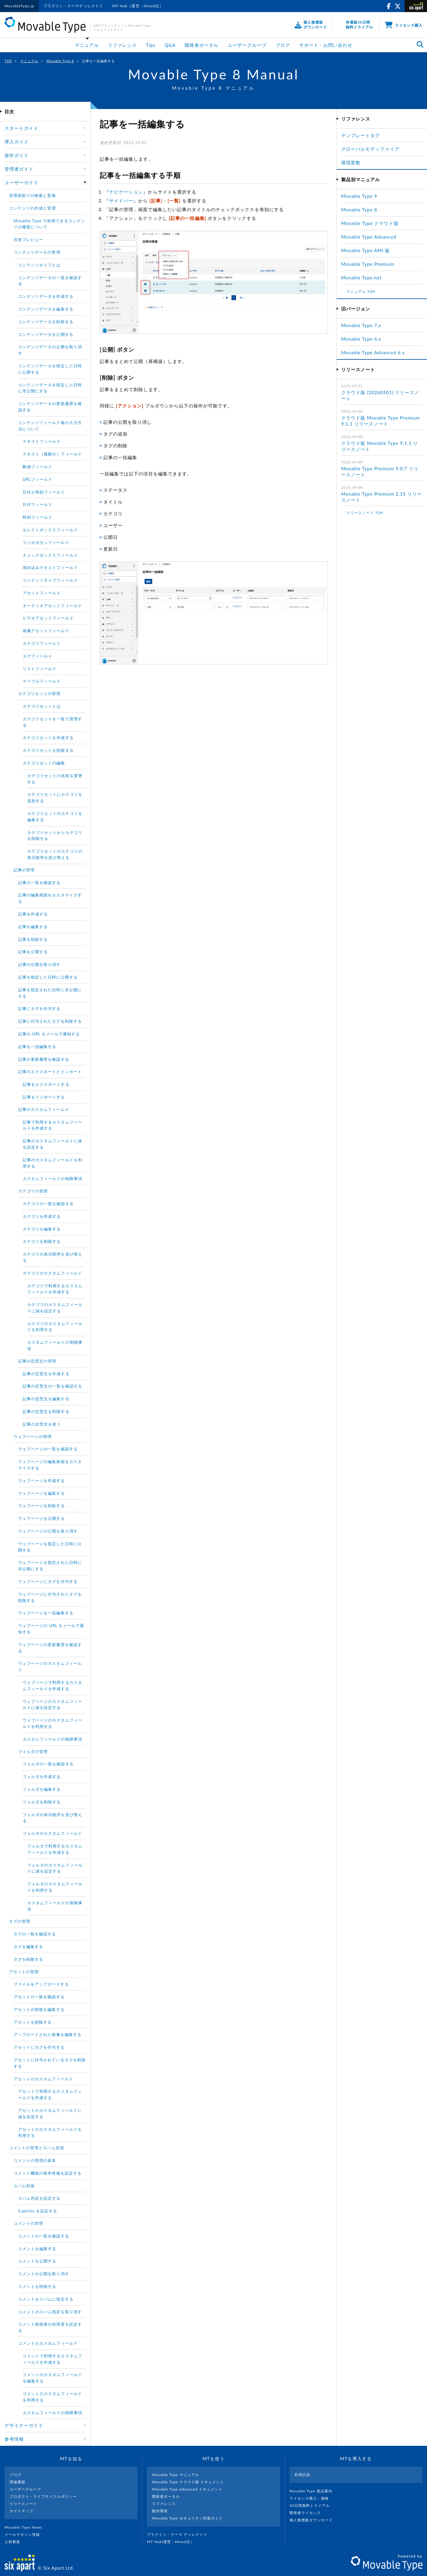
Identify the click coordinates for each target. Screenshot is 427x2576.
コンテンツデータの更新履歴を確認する (50, 406)
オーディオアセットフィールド (52, 605)
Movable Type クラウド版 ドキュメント (188, 2482)
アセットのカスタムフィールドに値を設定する (50, 2113)
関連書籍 (17, 2482)
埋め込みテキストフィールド (50, 567)
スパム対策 (24, 2185)
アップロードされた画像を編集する (48, 2034)
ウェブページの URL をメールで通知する (51, 1628)
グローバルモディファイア (370, 149)
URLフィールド (37, 479)
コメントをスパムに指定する (45, 2299)
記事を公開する (33, 951)
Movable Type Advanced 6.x (373, 352)
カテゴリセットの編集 (44, 763)
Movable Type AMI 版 (365, 250)
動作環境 (160, 2511)
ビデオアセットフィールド (48, 618)
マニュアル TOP (360, 291)
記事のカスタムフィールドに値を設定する (52, 1144)
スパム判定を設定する (39, 2198)
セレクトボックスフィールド (50, 529)
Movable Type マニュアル (175, 2474)
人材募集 (15, 2541)
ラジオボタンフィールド (46, 542)
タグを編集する (28, 1946)
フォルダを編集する (42, 1789)
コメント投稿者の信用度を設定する (50, 2327)
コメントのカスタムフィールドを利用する (52, 2396)
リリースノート (23, 2503)
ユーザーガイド (21, 182)
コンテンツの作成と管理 (32, 208)
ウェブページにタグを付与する (48, 1581)
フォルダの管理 (33, 1751)
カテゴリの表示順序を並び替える (52, 1257)
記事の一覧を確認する (39, 882)
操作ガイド (17, 155)
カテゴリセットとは (42, 706)
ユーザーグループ (247, 45)
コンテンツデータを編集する (45, 309)
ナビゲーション (126, 192)
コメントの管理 (28, 2223)
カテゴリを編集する (42, 1229)
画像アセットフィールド (46, 630)
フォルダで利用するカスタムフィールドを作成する (54, 1849)
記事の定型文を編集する (46, 1398)
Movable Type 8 (60, 61)
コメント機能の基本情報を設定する (48, 2173)
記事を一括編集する (37, 1046)
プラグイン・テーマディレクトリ (73, 6)
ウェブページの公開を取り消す (48, 1531)
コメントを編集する (37, 2248)
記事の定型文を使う (42, 1424)
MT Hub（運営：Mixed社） (137, 6)
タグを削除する (28, 1959)
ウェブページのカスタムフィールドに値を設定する (52, 1704)
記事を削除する (33, 939)
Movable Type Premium (370, 264)
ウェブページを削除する (41, 1505)
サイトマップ (21, 2511)
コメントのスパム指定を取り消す (50, 2311)
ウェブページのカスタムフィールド (50, 1666)
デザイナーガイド (24, 2425)
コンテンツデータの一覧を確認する (50, 280)
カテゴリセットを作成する (48, 737)
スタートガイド (21, 128)
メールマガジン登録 (25, 2534)
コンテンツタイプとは (39, 264)
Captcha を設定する (37, 2210)
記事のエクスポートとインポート (50, 1071)
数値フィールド (37, 466)
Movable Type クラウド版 (370, 223)
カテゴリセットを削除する (48, 750)
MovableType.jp (19, 6)
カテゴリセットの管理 (39, 693)
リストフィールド (40, 668)
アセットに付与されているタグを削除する (50, 2063)
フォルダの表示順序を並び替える (52, 1817)
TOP (8, 61)
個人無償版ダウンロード (314, 2520)
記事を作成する (33, 914)
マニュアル (87, 45)
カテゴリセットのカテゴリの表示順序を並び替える (54, 854)
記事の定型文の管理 (37, 1361)
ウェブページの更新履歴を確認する (50, 1647)
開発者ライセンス (308, 2512)
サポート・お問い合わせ (326, 45)
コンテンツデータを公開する (45, 334)
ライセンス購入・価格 (312, 2498)
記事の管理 (24, 869)
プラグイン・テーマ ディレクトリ (179, 2534)
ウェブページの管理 (33, 1436)
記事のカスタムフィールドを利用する (52, 1163)
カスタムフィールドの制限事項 (52, 1178)
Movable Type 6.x (361, 339)
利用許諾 (302, 2474)
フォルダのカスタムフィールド (52, 1833)
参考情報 (14, 2439)
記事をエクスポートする (46, 1084)
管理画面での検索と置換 (32, 195)
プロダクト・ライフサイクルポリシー (43, 2496)
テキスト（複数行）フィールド (52, 454)
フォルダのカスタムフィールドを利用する (54, 1887)
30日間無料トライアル (312, 2505)
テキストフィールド (42, 441)
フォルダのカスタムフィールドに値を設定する (54, 1868)
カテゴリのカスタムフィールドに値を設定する (54, 1307)
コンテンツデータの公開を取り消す (50, 349)
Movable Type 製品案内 (314, 2491)
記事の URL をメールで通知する (49, 1033)
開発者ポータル (201, 45)
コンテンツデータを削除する (45, 321)
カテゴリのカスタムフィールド (52, 1273)
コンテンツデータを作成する (45, 296)
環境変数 (351, 162)
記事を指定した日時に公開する (48, 977)
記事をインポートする (44, 1097)
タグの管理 (19, 1921)
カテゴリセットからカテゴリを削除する (54, 835)
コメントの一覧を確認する (43, 2235)
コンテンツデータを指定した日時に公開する (50, 369)
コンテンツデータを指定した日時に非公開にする (50, 388)
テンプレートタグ (360, 135)
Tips (151, 45)
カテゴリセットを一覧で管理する (52, 722)
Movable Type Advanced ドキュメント (187, 2489)
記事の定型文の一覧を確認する (52, 1386)
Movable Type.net (364, 277)
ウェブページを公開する (41, 1518)
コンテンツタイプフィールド (50, 580)
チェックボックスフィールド (50, 555)
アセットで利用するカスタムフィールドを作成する (50, 2094)
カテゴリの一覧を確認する (48, 1203)
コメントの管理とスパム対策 (36, 2147)
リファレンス (122, 45)
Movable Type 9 (359, 196)
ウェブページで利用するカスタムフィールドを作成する (52, 1685)
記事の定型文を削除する (46, 1411)
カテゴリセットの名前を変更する (54, 778)
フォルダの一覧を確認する (48, 1763)
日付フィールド (37, 504)
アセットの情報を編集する (39, 2009)
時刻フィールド (37, 517)
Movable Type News (26, 2527)
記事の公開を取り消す (39, 964)
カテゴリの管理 (33, 1190)
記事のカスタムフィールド (43, 1109)
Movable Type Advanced (368, 237)
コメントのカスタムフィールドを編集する (52, 2377)
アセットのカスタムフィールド (43, 2078)
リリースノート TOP (364, 512)
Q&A (170, 45)
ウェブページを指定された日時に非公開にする (50, 1565)
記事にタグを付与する (39, 1008)
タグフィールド (37, 656)
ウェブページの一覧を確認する (48, 1448)
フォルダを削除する (42, 1801)
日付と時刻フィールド (44, 492)
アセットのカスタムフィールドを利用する (50, 2132)
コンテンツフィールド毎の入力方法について (50, 425)
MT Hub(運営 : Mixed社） (173, 2541)
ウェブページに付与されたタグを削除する (50, 1597)
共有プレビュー (28, 239)
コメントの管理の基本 (35, 2160)
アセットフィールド (42, 592)
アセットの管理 (24, 1971)
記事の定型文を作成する (46, 1373)
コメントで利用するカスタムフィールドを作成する (52, 2359)
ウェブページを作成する (41, 1480)
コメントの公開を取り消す (43, 2273)
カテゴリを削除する (42, 1241)
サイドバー (121, 200)
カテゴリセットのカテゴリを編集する (54, 816)
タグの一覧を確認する (35, 1933)
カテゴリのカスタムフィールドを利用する (54, 1326)
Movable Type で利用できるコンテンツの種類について (49, 224)
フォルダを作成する (42, 1776)
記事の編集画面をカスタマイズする (50, 898)
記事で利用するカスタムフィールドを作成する (52, 1125)
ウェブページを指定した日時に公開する (50, 1546)
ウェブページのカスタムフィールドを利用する (52, 1723)
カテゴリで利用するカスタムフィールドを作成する (54, 1288)
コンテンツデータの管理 (37, 252)
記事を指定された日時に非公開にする (50, 993)
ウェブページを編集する (41, 1493)
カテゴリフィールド (42, 643)
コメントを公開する (37, 2261)
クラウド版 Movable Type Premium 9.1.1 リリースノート (380, 420)
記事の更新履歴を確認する (43, 1059)
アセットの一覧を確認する (39, 1996)
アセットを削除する (33, 2022)
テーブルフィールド (42, 681)
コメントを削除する (37, 2286)
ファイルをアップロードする (41, 1984)
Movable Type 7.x (361, 325)
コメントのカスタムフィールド (48, 2343)
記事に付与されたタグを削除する (50, 1021)
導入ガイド (17, 141)
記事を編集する (33, 926)
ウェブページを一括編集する (45, 1612)
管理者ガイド (19, 169)
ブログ (283, 45)
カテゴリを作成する (42, 1216)
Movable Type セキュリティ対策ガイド (187, 2518)
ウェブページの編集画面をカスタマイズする (50, 1464)
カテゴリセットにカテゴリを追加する (54, 797)
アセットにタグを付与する (39, 2047)
